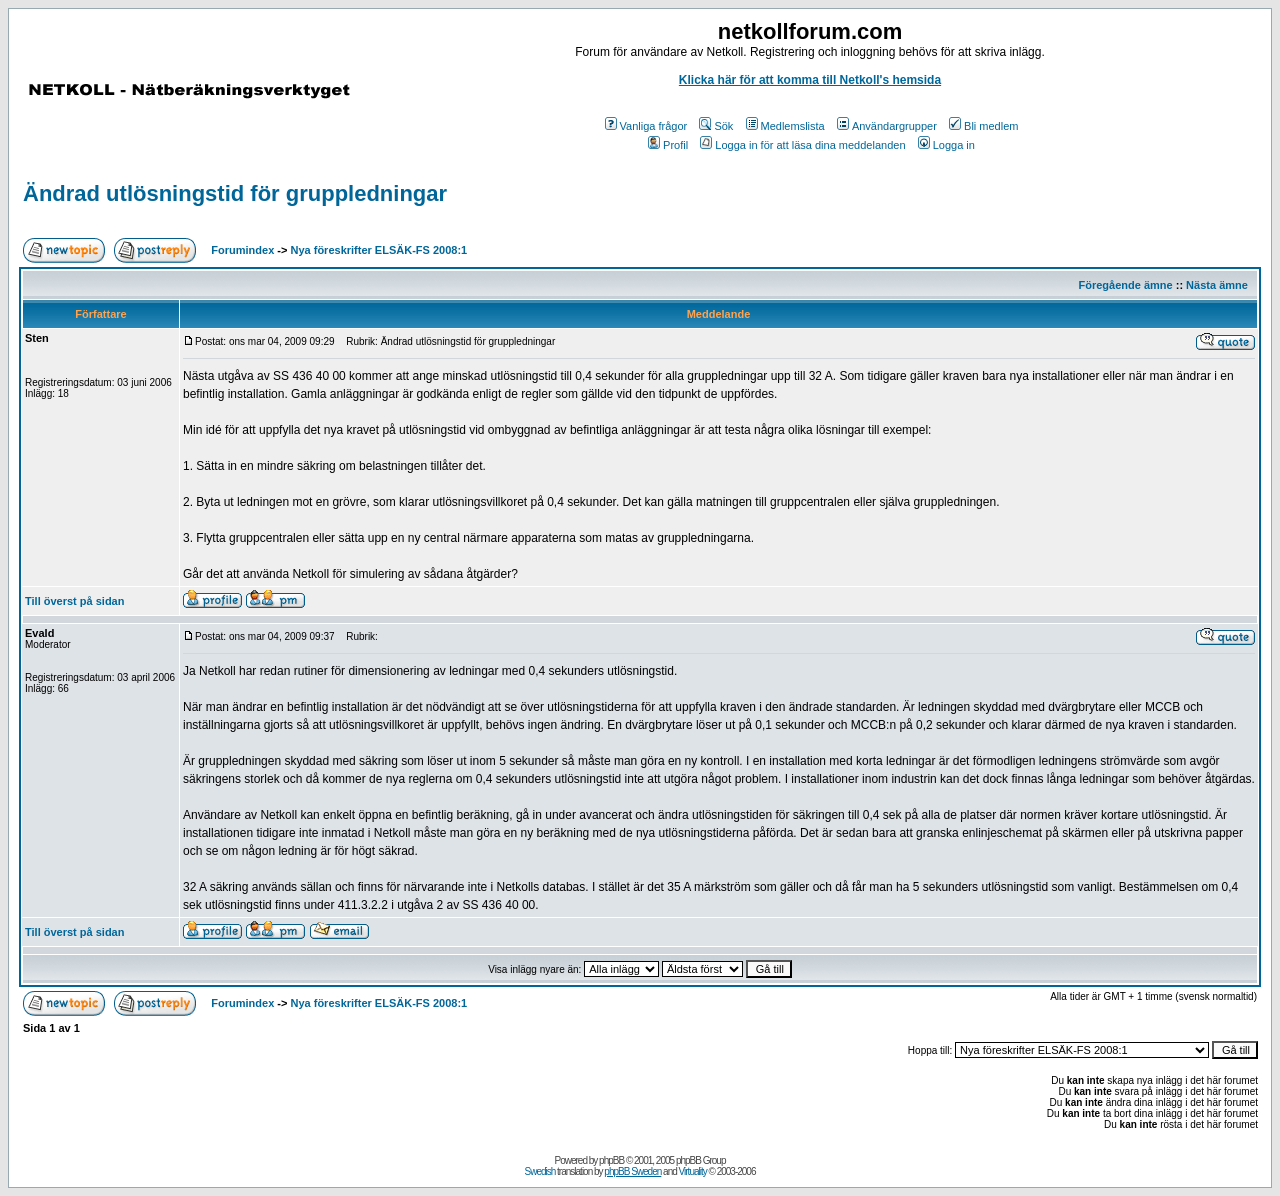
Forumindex (242, 250)
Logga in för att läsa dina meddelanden (802, 145)
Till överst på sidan (74, 601)
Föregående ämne (1126, 285)
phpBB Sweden (632, 1171)
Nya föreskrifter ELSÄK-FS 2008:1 (379, 250)
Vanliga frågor (646, 126)
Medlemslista (785, 126)
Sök (716, 126)
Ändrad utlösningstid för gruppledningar (235, 193)
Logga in (946, 145)
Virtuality (693, 1171)
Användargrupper (887, 126)
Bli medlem (983, 126)
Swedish (540, 1171)
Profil (668, 145)
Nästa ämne (1217, 285)
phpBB (611, 1160)
